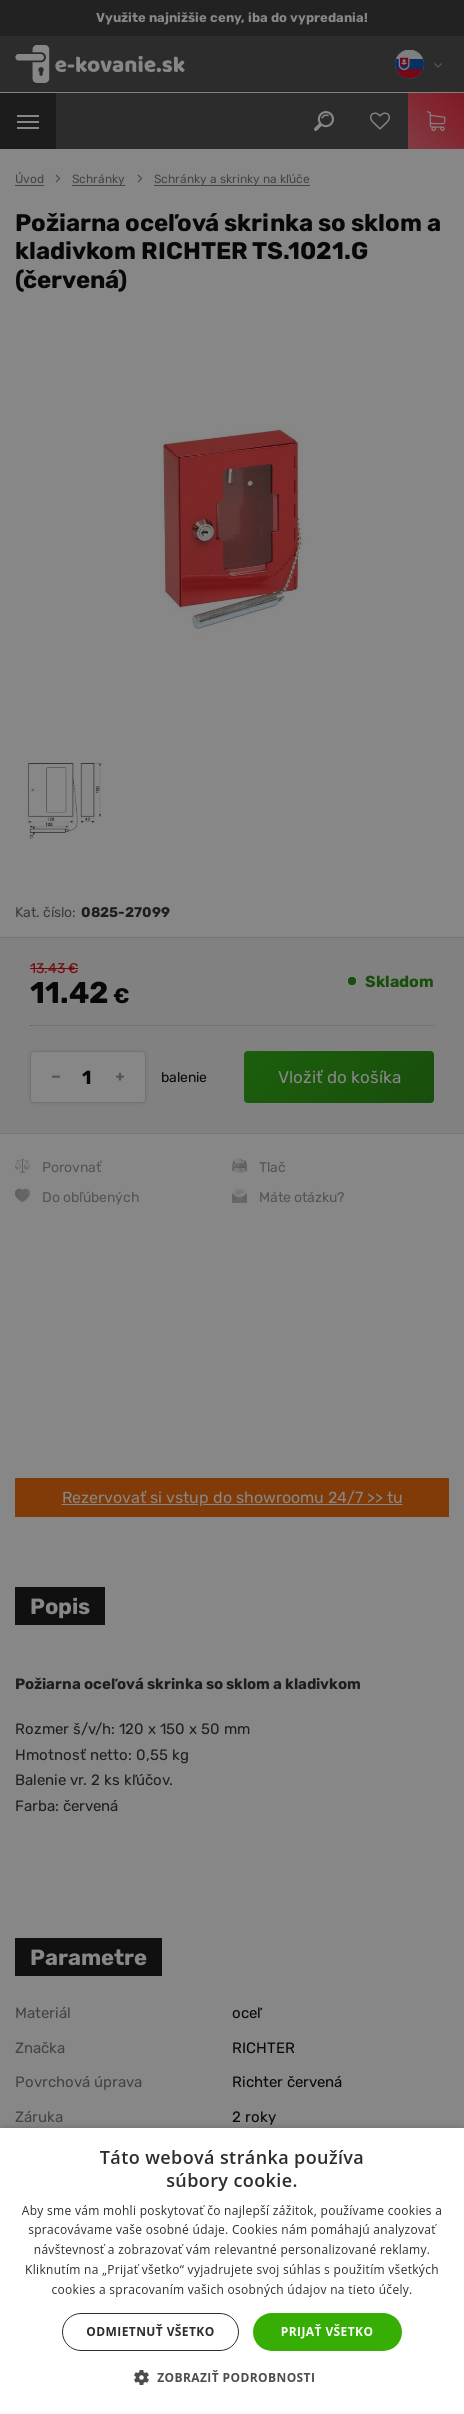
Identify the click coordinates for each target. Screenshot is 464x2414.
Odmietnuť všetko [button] (150, 2331)
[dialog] (232, 1207)
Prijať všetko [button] (327, 2331)
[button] (232, 2378)
